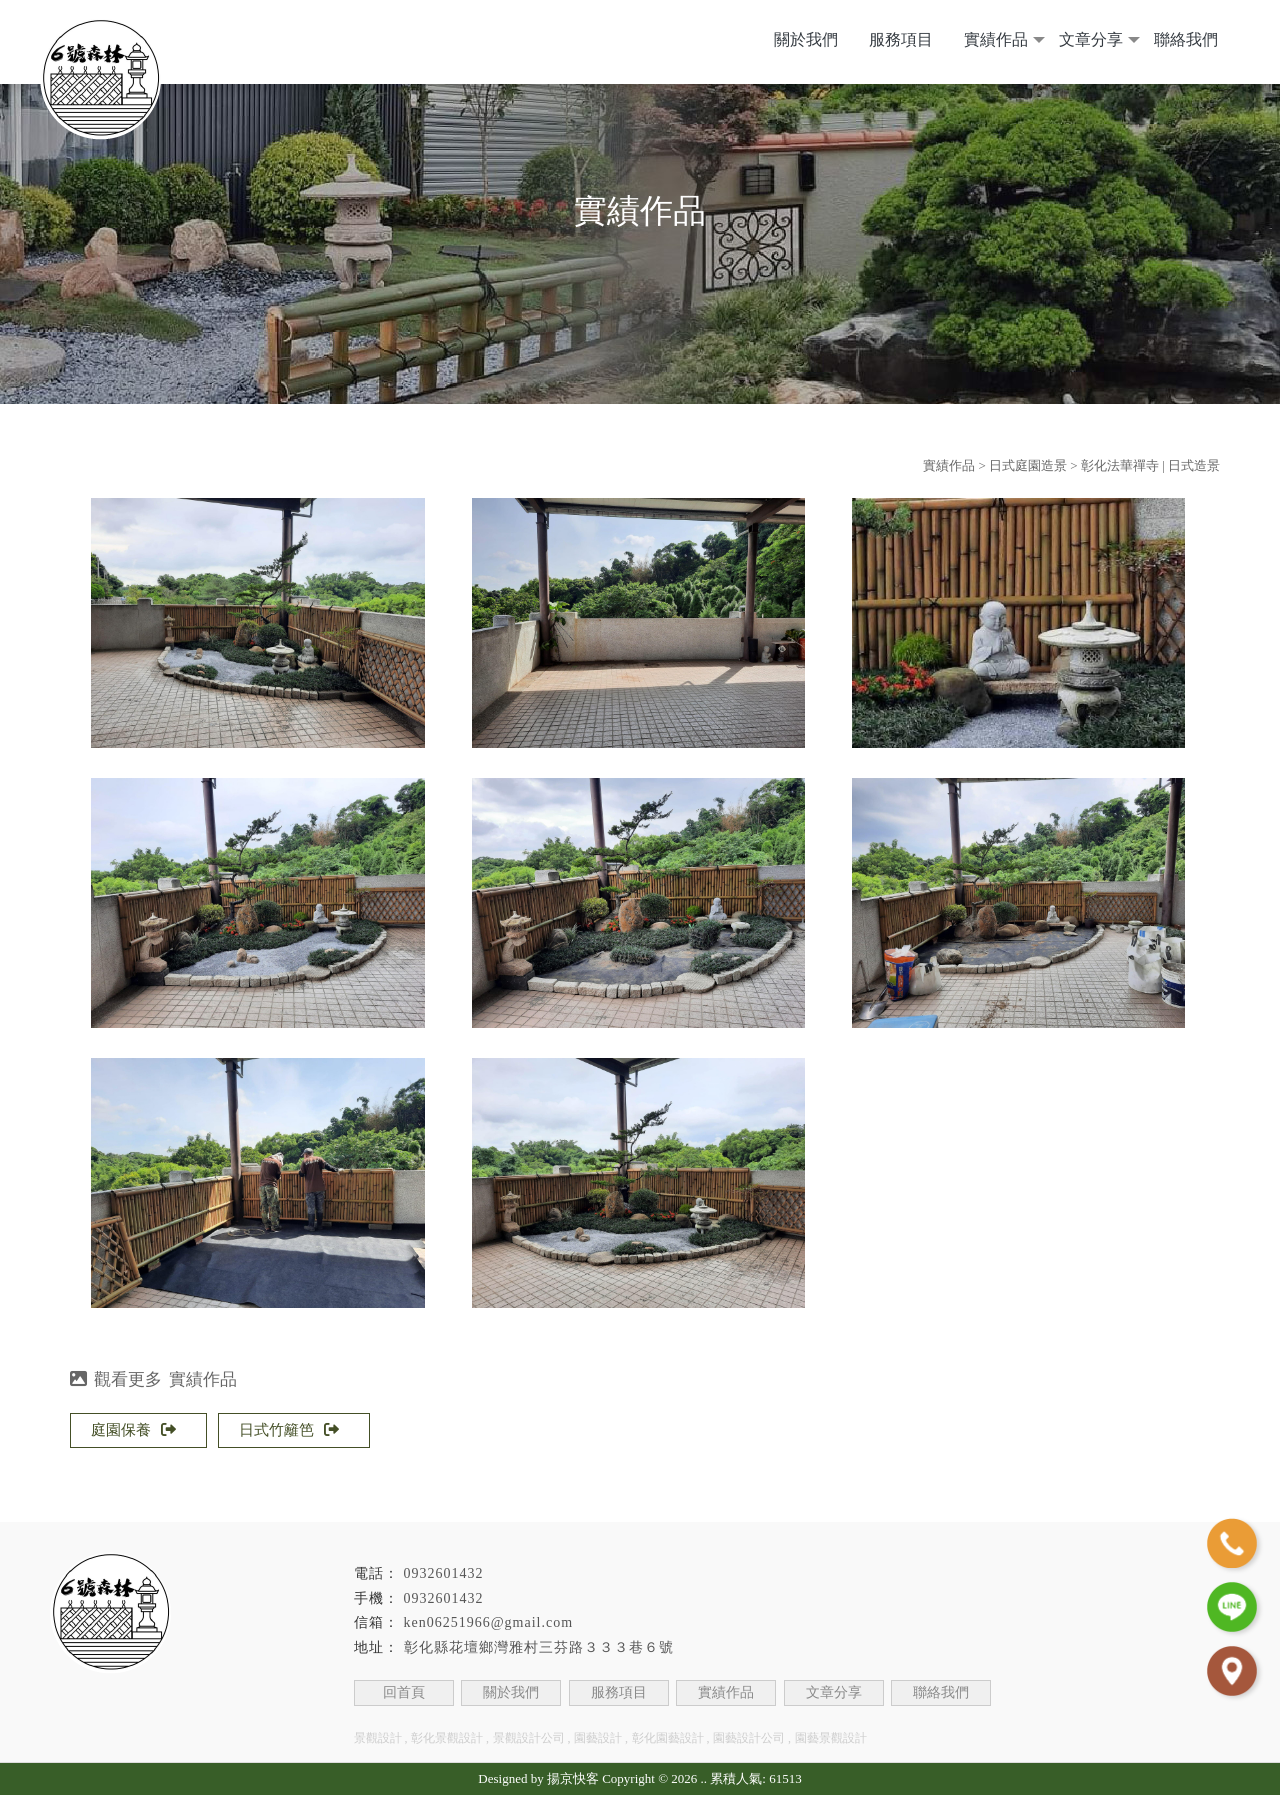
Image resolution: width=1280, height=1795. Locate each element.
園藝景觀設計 (831, 1738)
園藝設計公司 (749, 1738)
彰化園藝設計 (668, 1738)
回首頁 (404, 1692)
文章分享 (1091, 39)
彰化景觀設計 (447, 1738)
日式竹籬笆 (289, 1430)
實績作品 (996, 39)
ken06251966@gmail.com (489, 1622)
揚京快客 (573, 1778)
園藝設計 (598, 1738)
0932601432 (444, 1573)
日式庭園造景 (1028, 465)
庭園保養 (133, 1430)
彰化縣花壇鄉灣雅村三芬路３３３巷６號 (539, 1647)
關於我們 (806, 39)
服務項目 (901, 39)
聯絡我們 (1186, 39)
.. (704, 1778)
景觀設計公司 (529, 1738)
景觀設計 (378, 1738)
